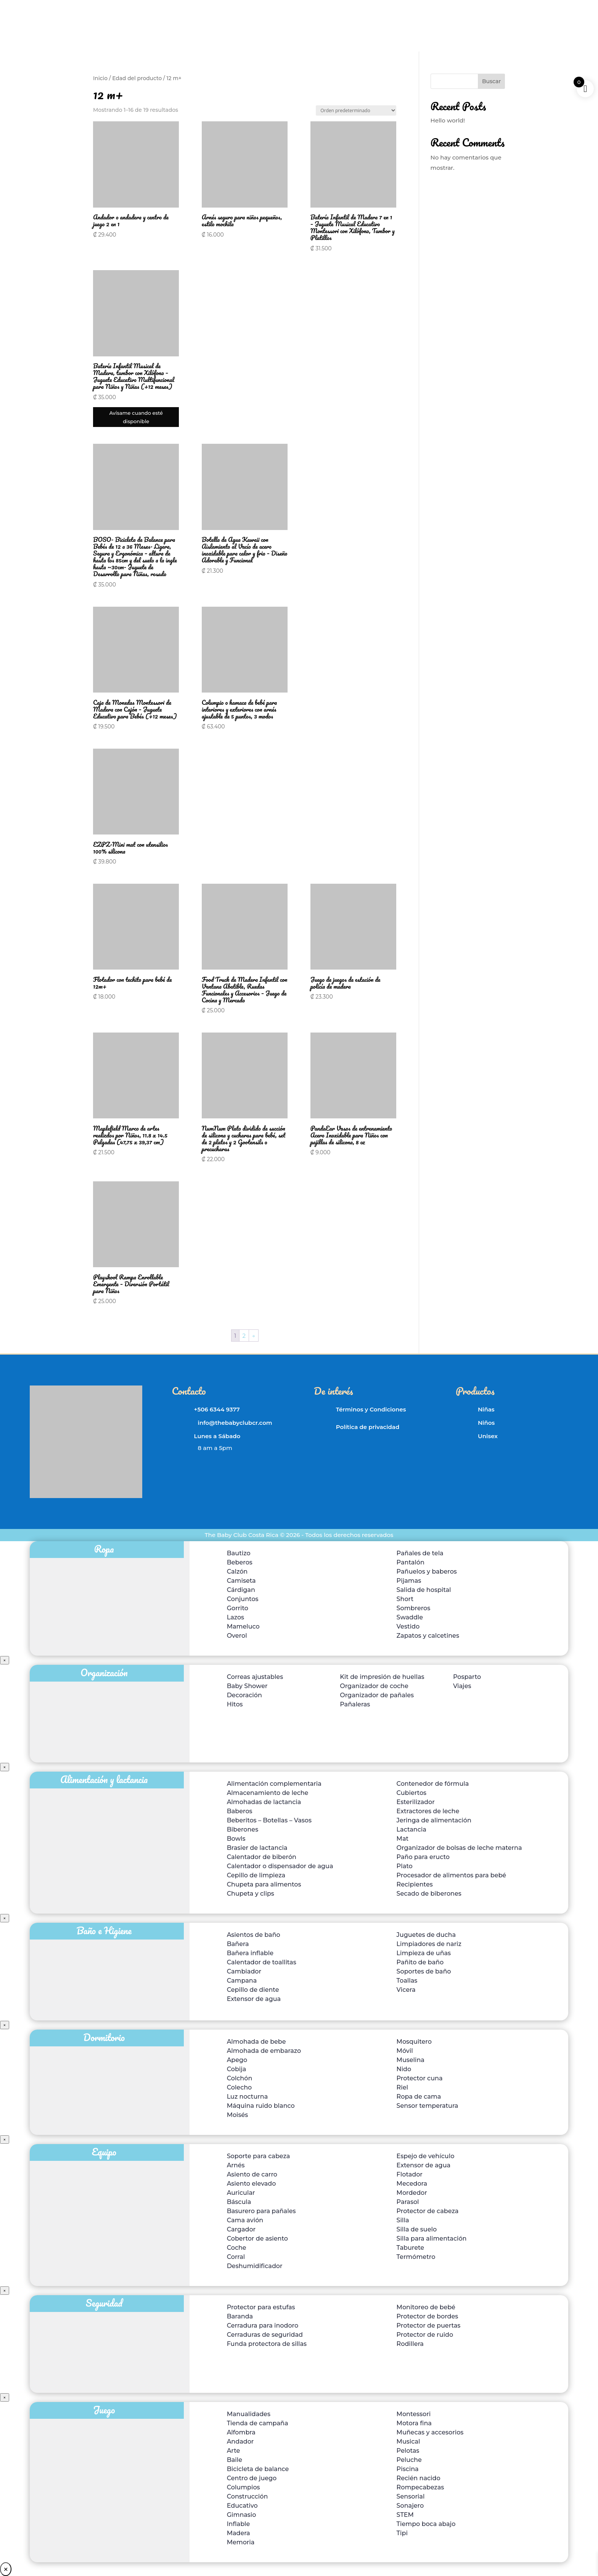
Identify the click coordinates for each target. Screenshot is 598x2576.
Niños (486, 1422)
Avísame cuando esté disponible (136, 417)
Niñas (486, 1409)
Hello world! (448, 120)
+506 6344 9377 (217, 1409)
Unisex (488, 1436)
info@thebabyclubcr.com (235, 1422)
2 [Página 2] (244, 1335)
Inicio (100, 78)
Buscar (491, 81)
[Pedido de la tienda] (356, 110)
